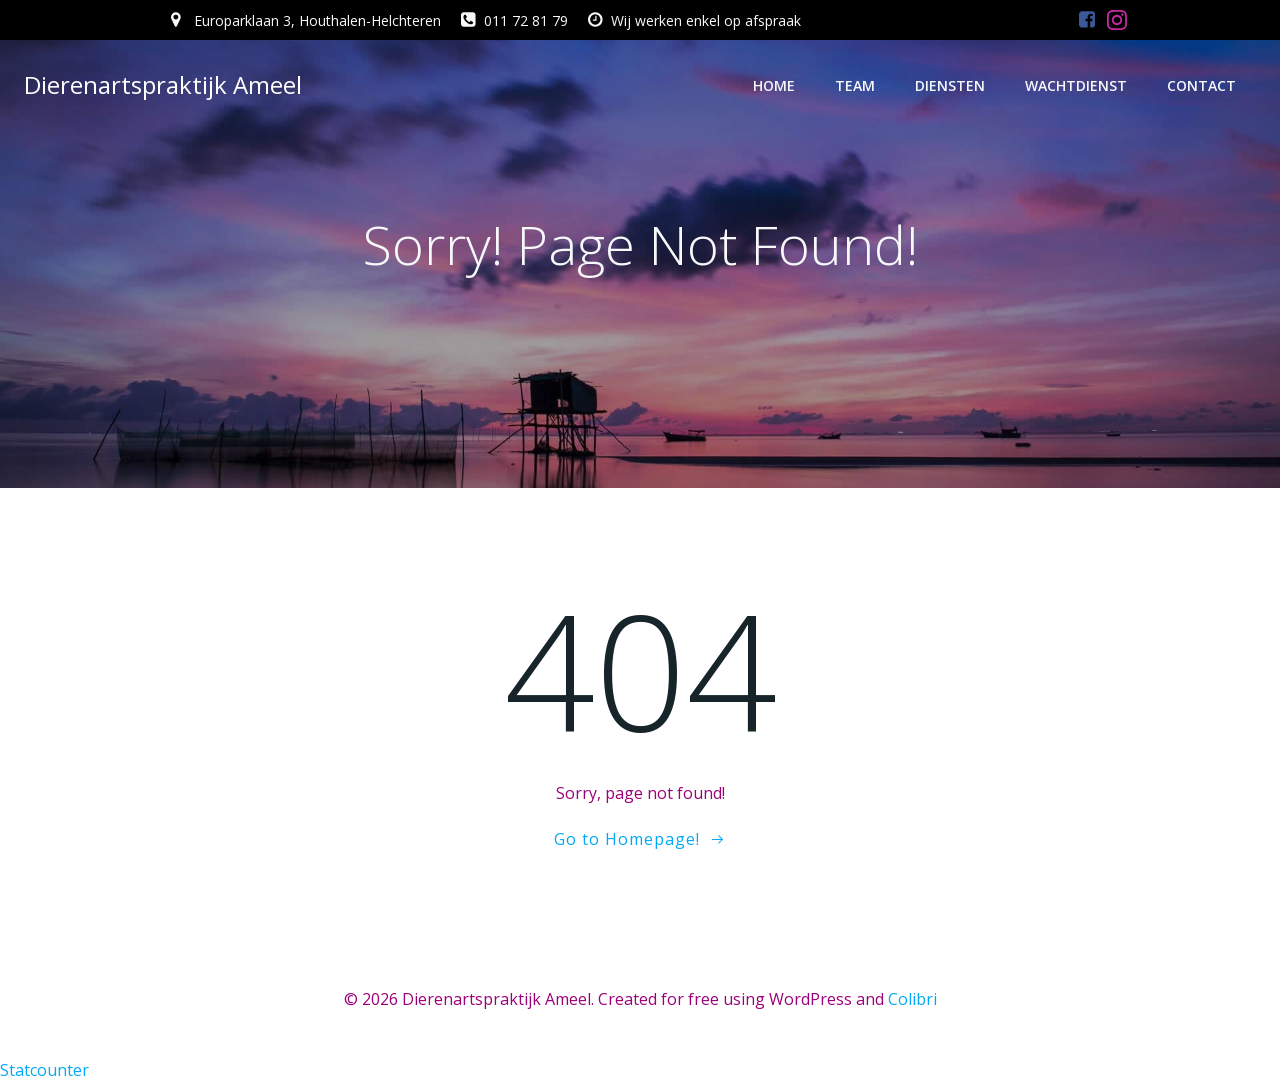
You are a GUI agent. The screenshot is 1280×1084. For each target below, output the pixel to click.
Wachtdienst (1076, 85)
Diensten (950, 85)
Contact (1201, 85)
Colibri (912, 999)
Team (855, 85)
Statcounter (44, 1070)
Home (774, 85)
